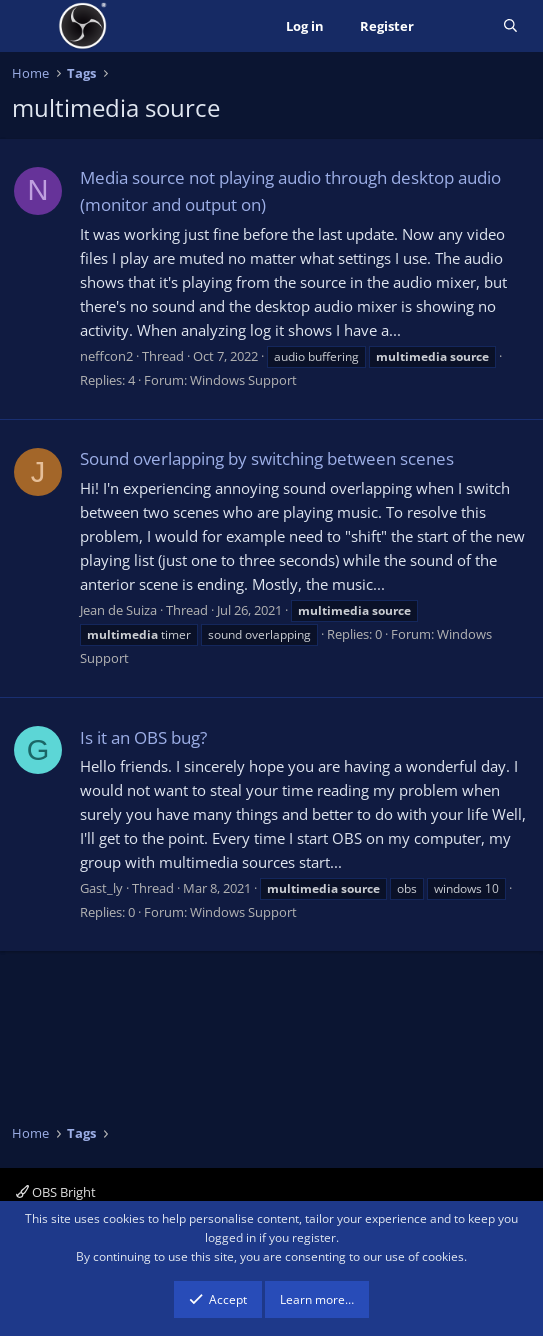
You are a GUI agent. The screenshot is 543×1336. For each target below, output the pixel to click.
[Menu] (29, 26)
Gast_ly (101, 888)
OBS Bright (56, 1192)
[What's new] (458, 26)
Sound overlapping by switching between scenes (267, 458)
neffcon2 (106, 356)
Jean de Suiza (118, 610)
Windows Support (243, 380)
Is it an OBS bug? (143, 737)
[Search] (510, 26)
